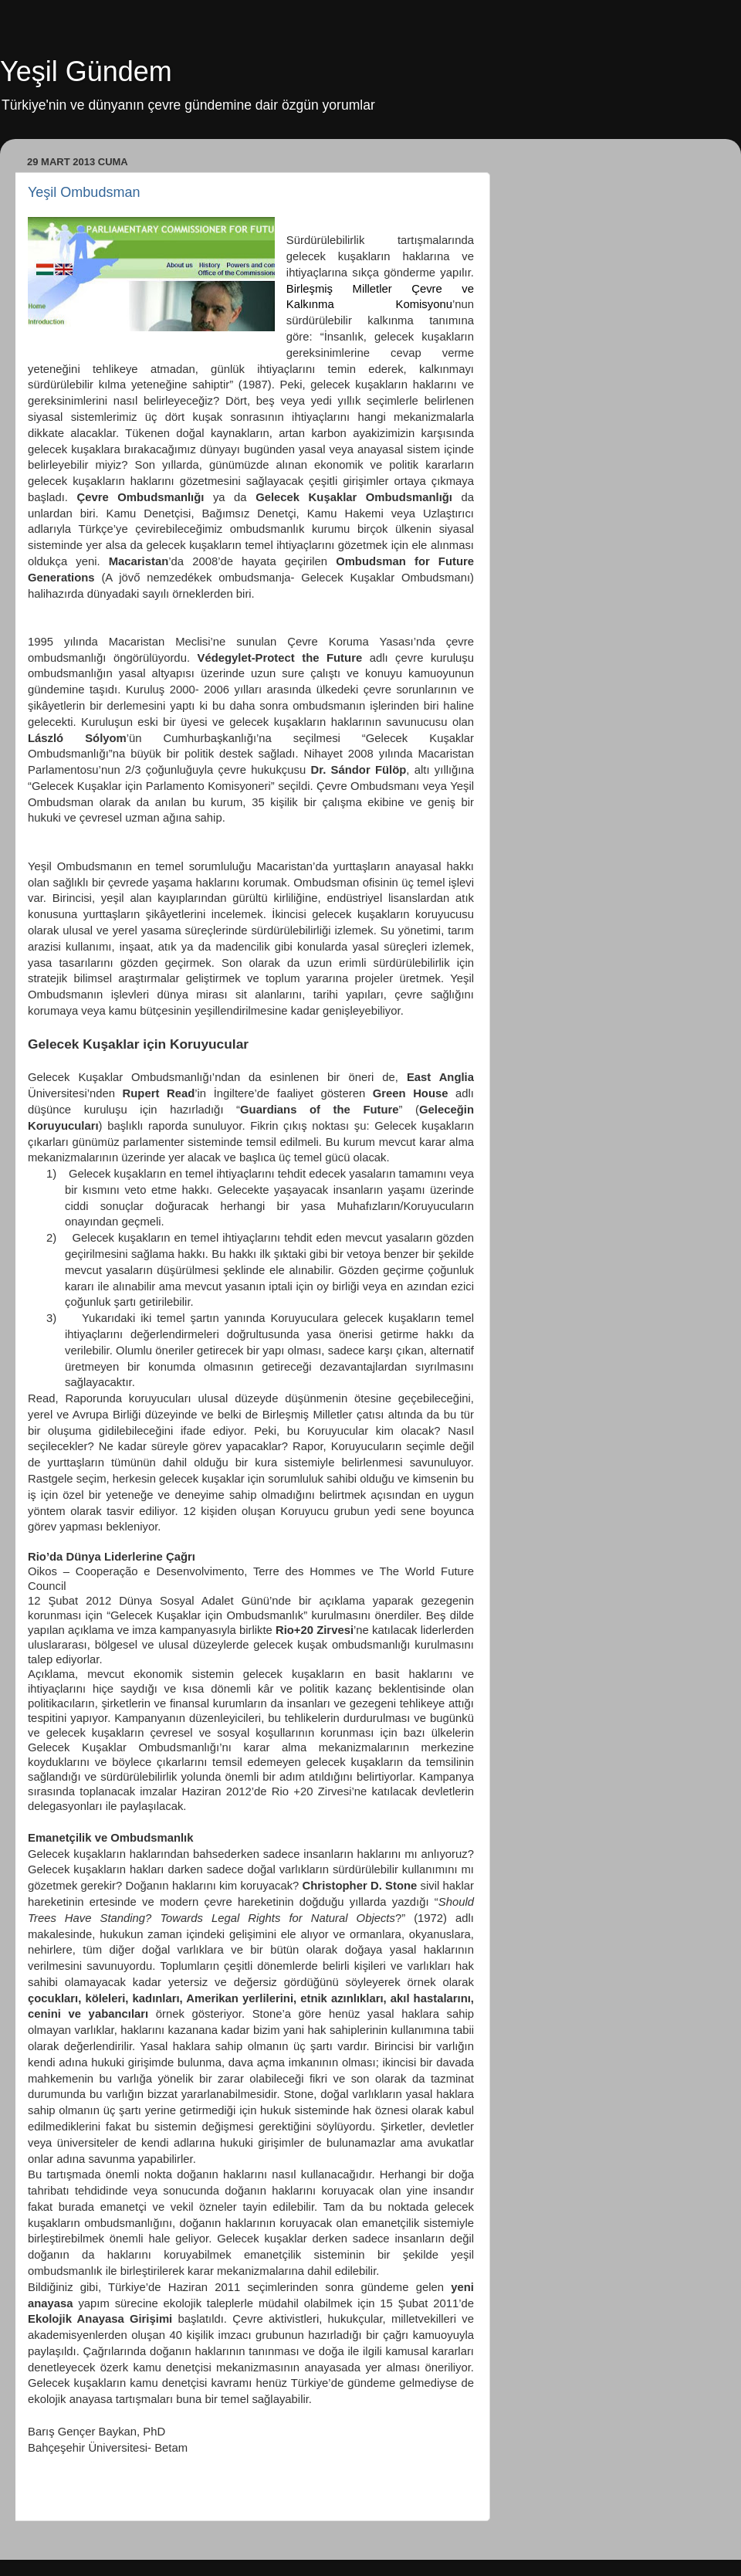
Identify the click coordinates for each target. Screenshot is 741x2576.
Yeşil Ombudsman (84, 192)
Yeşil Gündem (86, 71)
